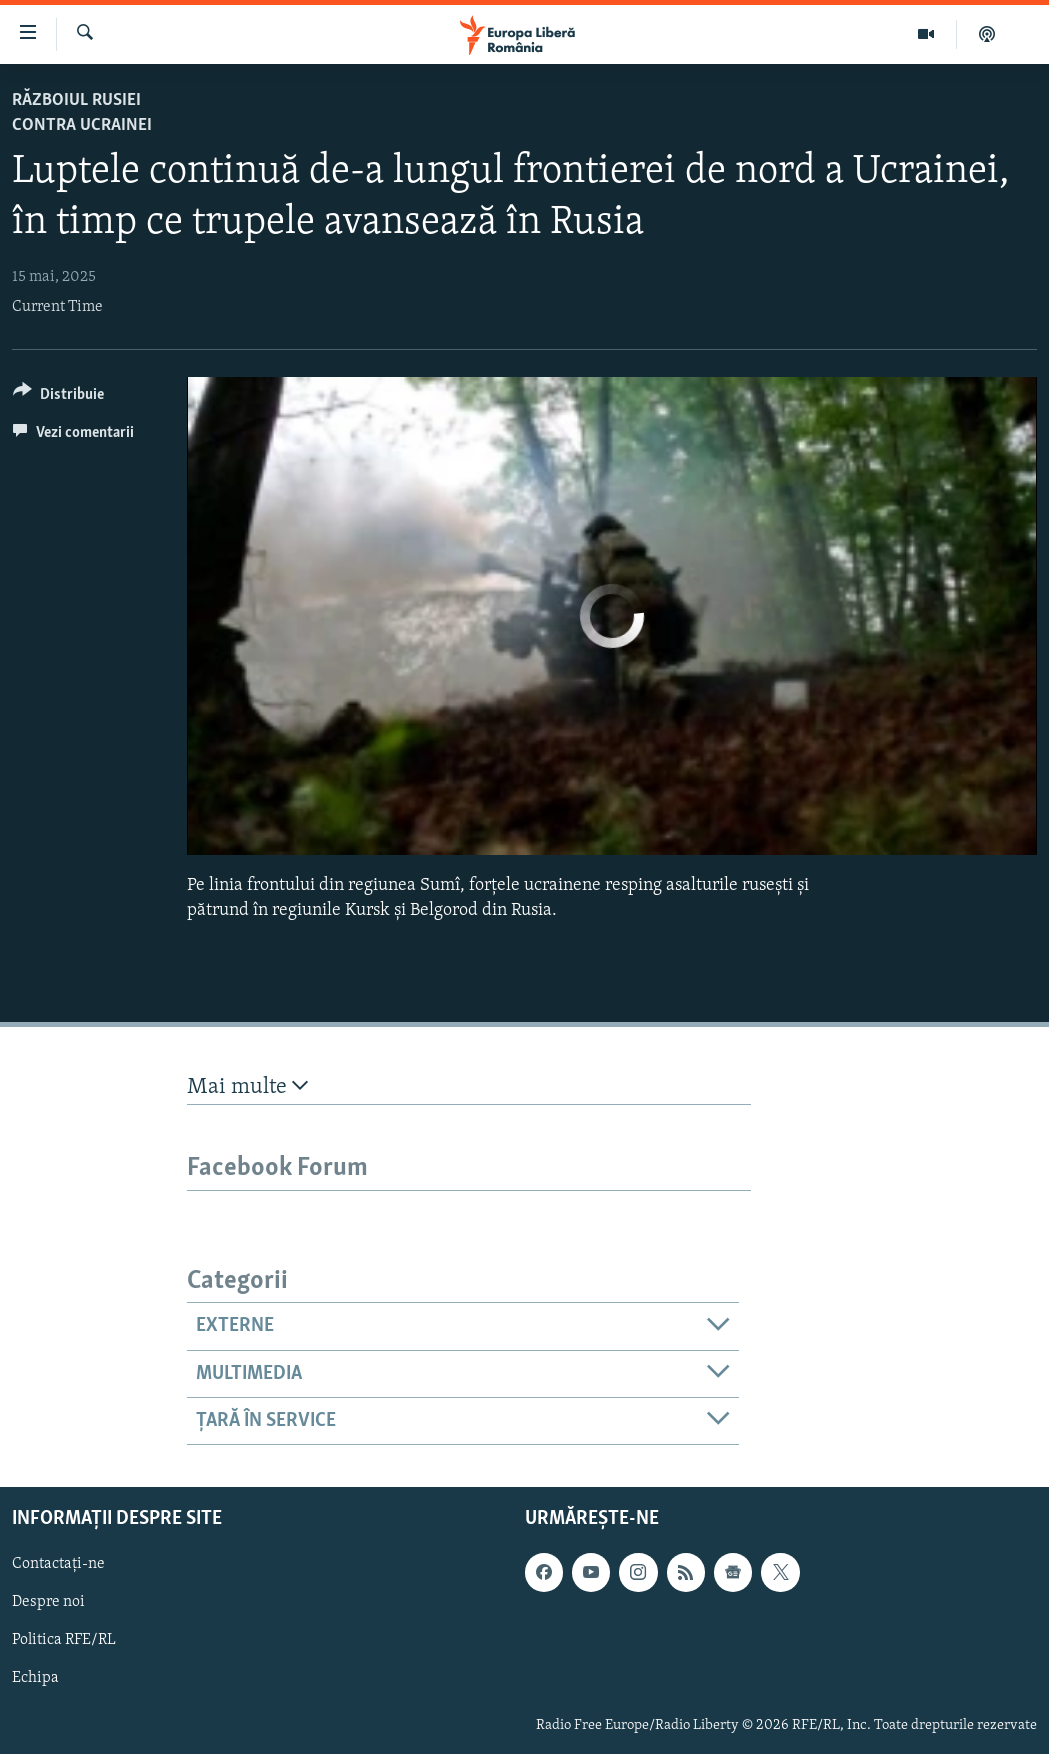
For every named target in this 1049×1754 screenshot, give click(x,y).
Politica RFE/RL (64, 1641)
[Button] (58, 397)
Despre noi (48, 1603)
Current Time (57, 307)
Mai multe (247, 1086)
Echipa (35, 1679)
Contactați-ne (58, 1565)
